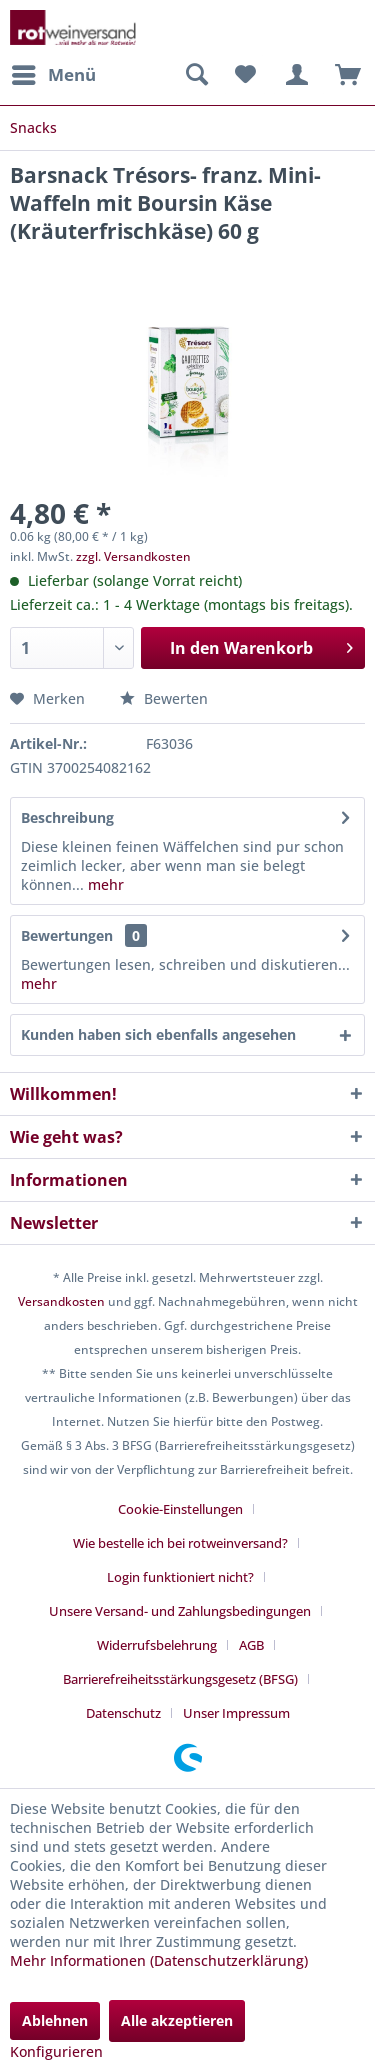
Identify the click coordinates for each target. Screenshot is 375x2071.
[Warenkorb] (343, 75)
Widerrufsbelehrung (157, 1645)
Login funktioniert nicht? (180, 1577)
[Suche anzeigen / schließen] (196, 75)
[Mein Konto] (294, 75)
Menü (54, 72)
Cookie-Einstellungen (180, 1509)
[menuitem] (53, 75)
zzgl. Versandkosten (133, 556)
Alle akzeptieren (177, 2020)
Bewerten (164, 698)
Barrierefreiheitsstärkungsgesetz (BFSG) (180, 1679)
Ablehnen (55, 2020)
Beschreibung (67, 817)
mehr (104, 884)
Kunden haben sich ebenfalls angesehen (158, 1034)
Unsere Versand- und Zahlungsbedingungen (180, 1611)
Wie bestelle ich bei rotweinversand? (180, 1543)
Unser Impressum (236, 1713)
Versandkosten (61, 1301)
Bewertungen (67, 935)
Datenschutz (123, 1713)
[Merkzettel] (245, 75)
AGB (251, 1645)
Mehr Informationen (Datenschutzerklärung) (159, 1960)
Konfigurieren (56, 2051)
